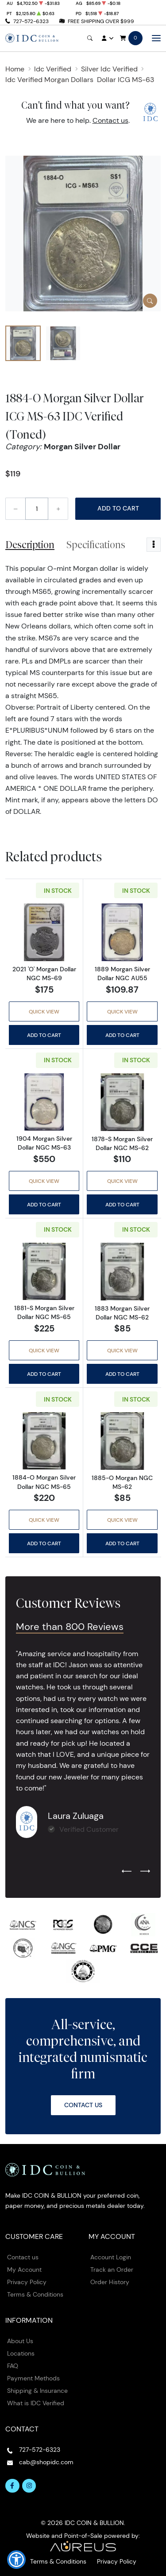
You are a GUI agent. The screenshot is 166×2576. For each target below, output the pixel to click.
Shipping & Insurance (37, 2391)
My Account (24, 2270)
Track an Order (111, 2270)
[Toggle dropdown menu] (154, 545)
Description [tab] (29, 544)
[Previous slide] (126, 1872)
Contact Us (83, 2105)
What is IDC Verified (35, 2403)
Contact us (110, 120)
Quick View (44, 1011)
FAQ (12, 2366)
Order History (109, 2282)
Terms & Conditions (35, 2294)
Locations (21, 2353)
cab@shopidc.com (46, 2462)
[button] (16, 2559)
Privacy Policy (26, 2282)
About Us (20, 2341)
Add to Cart (118, 508)
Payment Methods (33, 2378)
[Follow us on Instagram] (29, 2486)
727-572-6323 (31, 21)
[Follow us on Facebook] (12, 2486)
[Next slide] (145, 1872)
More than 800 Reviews (70, 1627)
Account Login (110, 2257)
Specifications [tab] (95, 544)
